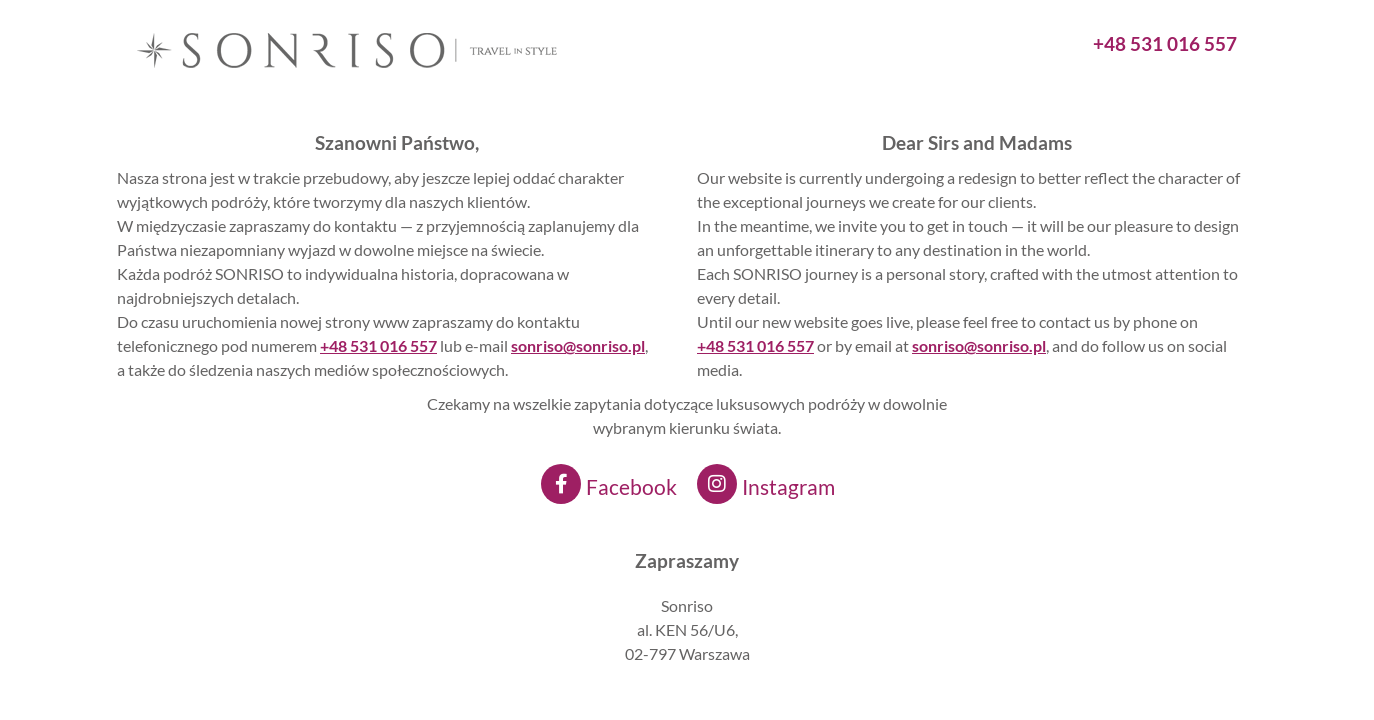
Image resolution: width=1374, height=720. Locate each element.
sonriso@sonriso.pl (979, 345)
